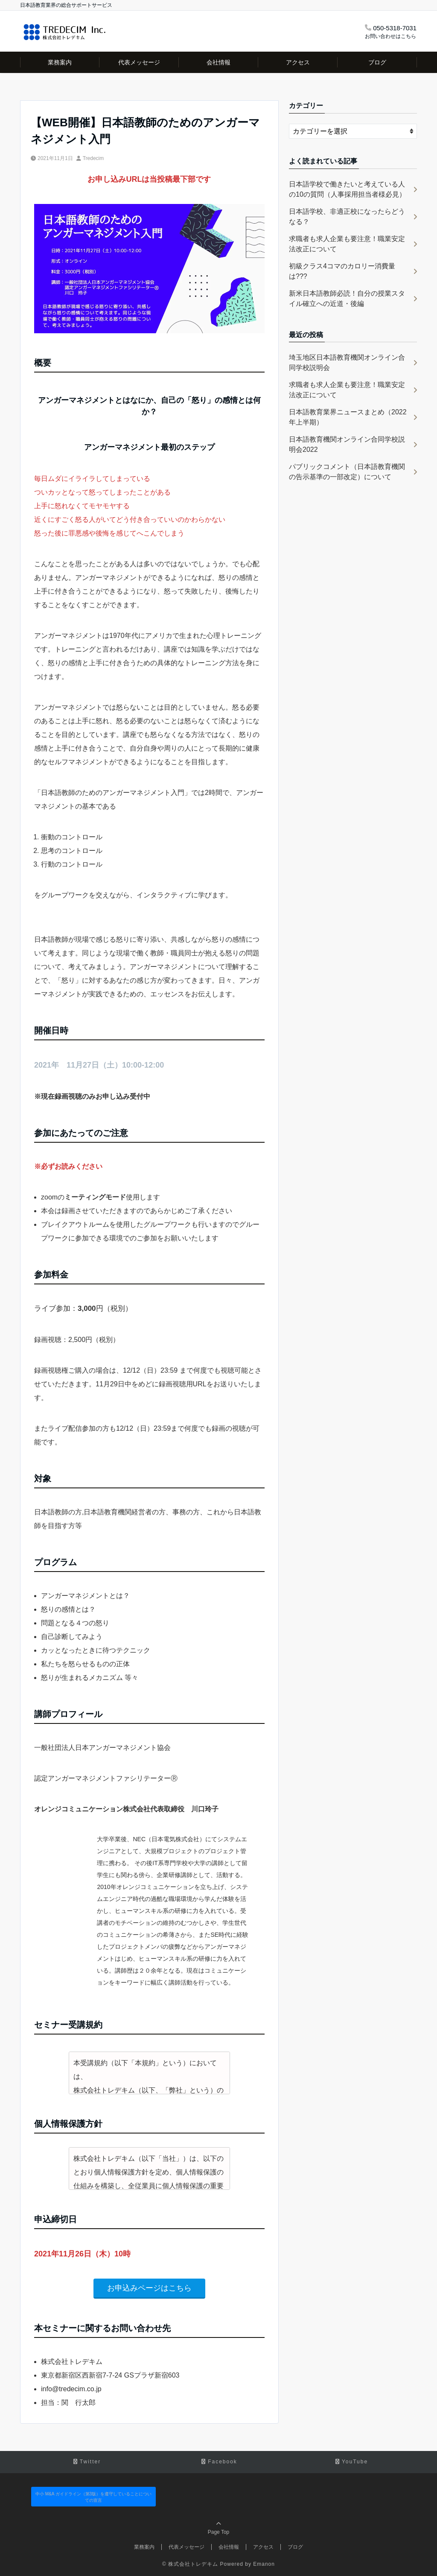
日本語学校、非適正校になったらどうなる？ (347, 216)
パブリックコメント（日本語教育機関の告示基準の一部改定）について (347, 471)
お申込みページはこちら (149, 2288)
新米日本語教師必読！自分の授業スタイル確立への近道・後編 (347, 298)
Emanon (264, 2564)
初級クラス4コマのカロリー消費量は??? (342, 271)
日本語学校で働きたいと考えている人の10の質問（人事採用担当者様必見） (347, 189)
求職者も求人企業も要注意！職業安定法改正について (347, 244)
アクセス (298, 62)
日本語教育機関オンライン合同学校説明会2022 (347, 444)
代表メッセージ (139, 62)
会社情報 (218, 62)
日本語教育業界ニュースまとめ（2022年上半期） (348, 417)
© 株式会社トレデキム (190, 2564)
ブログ (377, 62)
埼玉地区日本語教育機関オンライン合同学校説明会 (347, 362)
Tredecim (93, 158)
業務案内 (60, 62)
